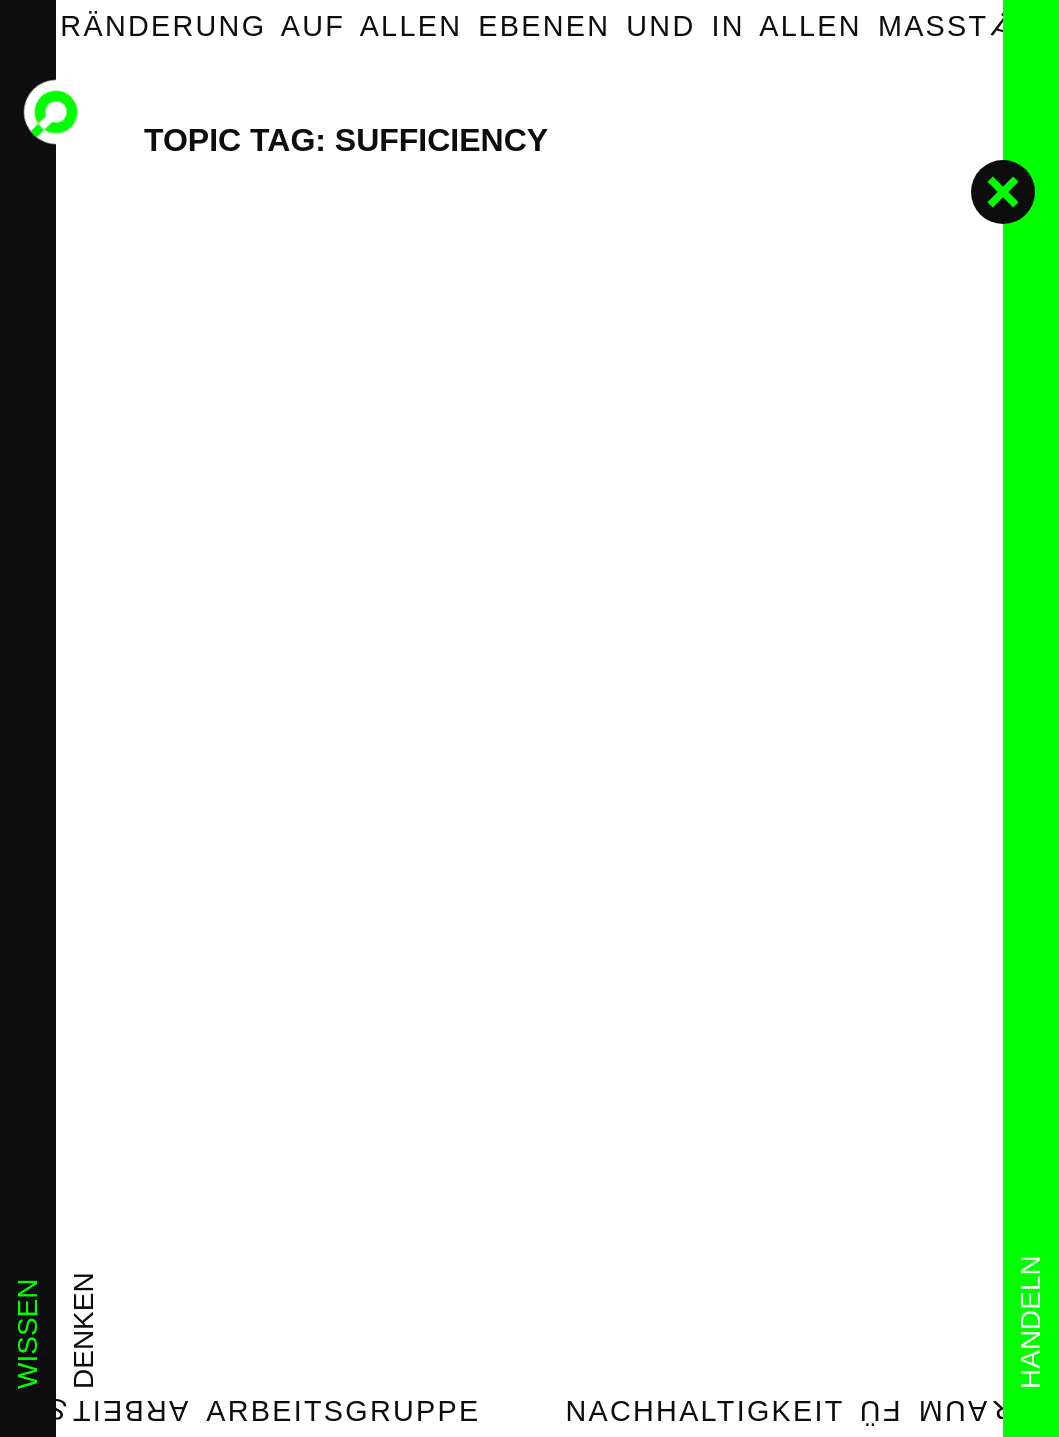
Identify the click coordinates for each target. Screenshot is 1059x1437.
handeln (1030, 1322)
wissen (27, 1334)
